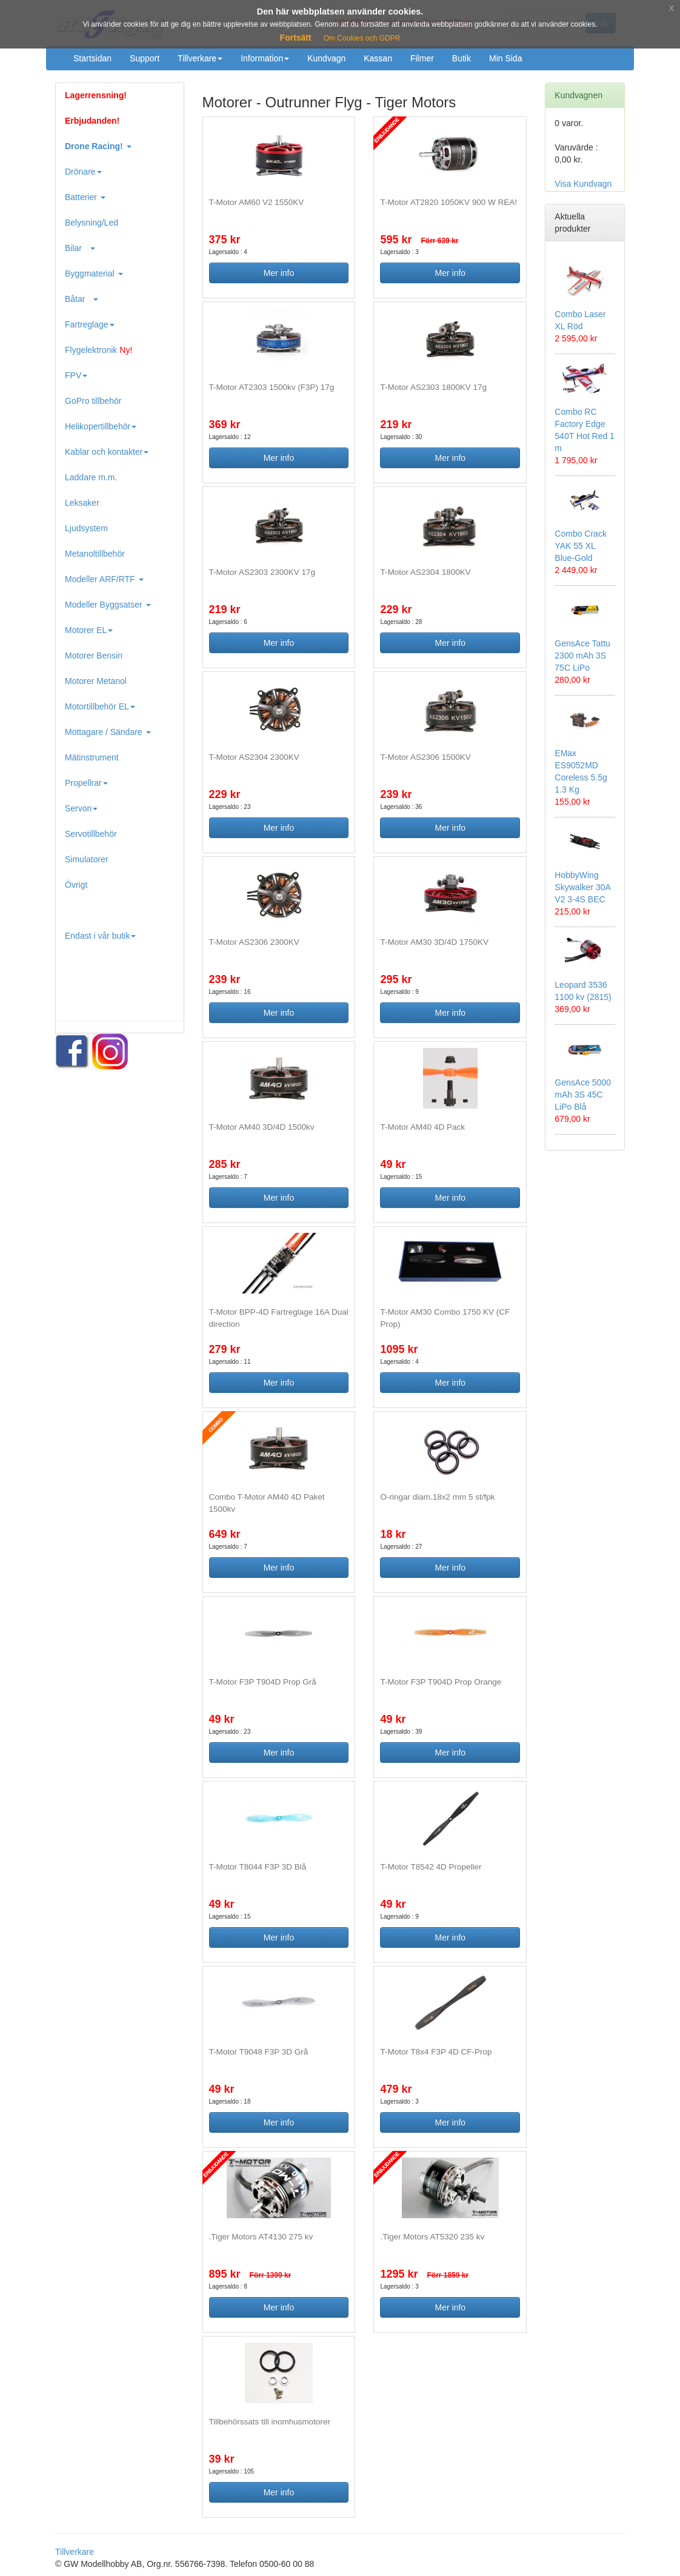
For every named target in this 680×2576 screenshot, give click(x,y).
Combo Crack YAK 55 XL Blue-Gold (581, 546)
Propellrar (86, 783)
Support (144, 58)
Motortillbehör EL (100, 706)
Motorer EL (89, 630)
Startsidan (92, 58)
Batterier (85, 197)
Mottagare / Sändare (108, 732)
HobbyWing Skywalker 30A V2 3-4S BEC (582, 887)
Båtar (81, 299)
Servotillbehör (91, 834)
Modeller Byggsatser (108, 604)
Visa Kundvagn (583, 184)
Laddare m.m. (91, 477)
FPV (76, 375)
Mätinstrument (92, 757)
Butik (461, 58)
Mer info (279, 273)
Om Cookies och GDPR (362, 38)
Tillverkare (200, 58)
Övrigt (76, 885)
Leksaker (82, 503)
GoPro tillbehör (93, 401)
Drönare (83, 171)
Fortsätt (296, 37)
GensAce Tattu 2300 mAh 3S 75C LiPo (582, 656)
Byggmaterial (94, 273)
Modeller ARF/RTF (104, 579)
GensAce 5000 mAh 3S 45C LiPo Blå (583, 1095)
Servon (81, 808)
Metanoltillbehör (95, 553)
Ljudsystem (86, 528)
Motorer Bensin (93, 655)
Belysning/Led (91, 222)
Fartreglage (90, 324)
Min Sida (505, 58)
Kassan (378, 58)
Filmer (422, 58)
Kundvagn (326, 58)
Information (265, 58)
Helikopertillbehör (100, 426)
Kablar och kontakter (106, 452)
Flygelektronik (98, 350)
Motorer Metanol (96, 681)
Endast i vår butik (100, 936)
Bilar (80, 248)
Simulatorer (86, 859)
